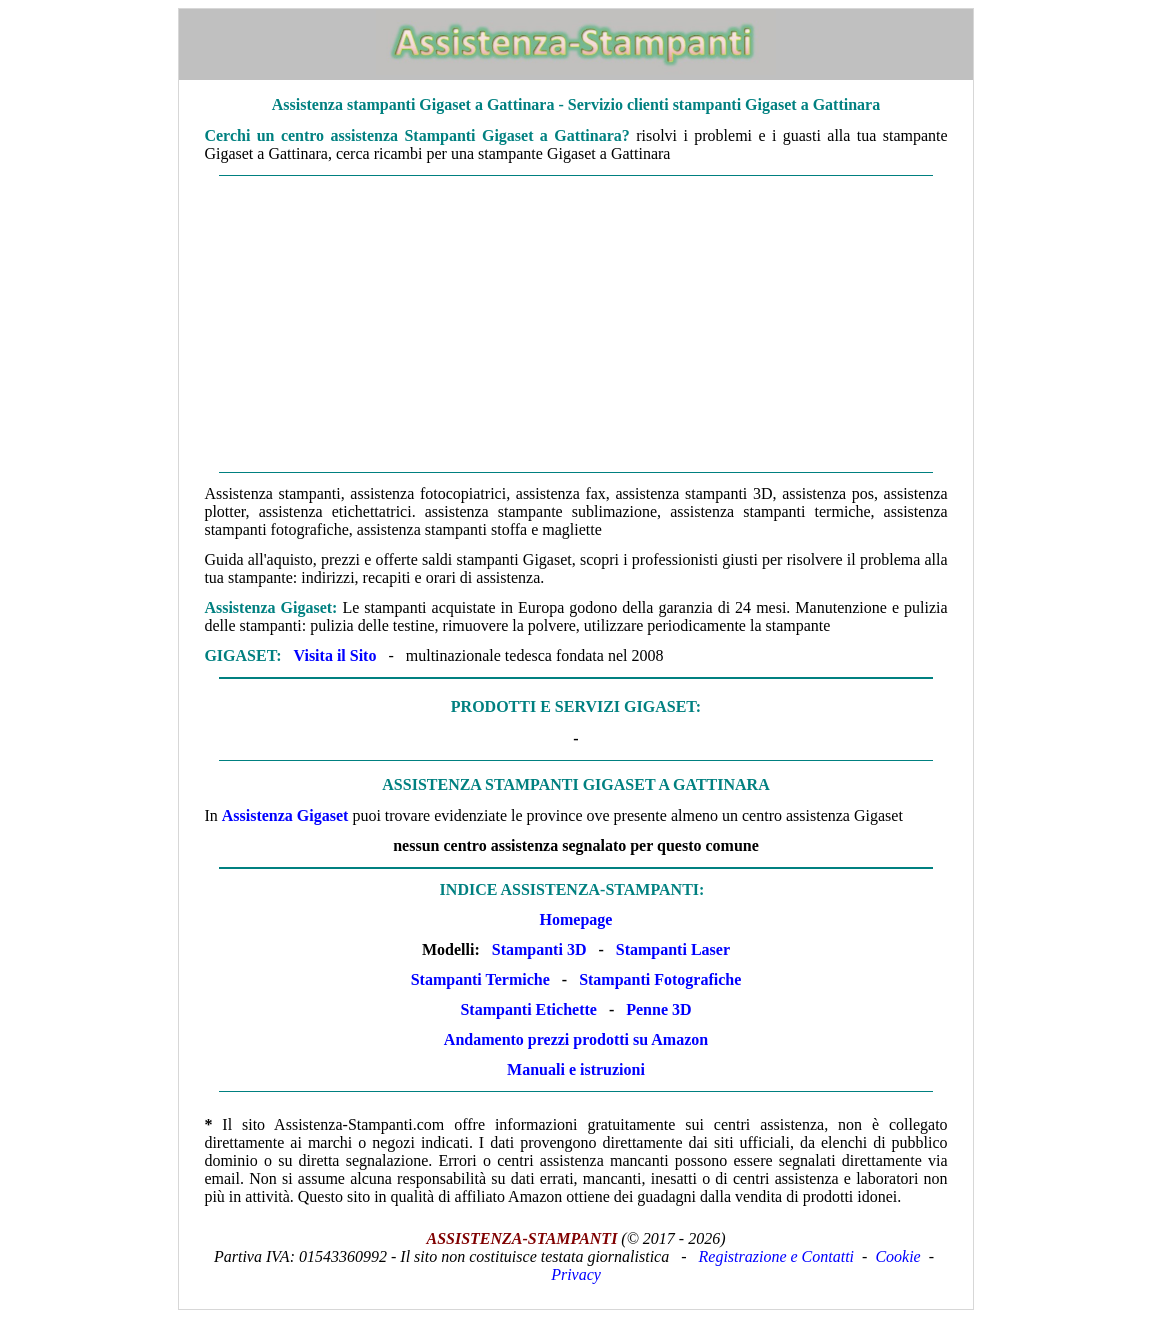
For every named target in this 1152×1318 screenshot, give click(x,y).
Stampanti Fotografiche (660, 979)
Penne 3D (658, 1009)
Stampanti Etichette (528, 1009)
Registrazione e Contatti (777, 1256)
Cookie (897, 1256)
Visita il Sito (334, 655)
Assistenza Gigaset (285, 815)
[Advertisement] (576, 324)
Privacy (576, 1274)
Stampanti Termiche (480, 979)
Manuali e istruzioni (576, 1069)
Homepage (576, 919)
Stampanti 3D (539, 949)
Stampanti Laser (673, 949)
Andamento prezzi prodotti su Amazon (576, 1039)
